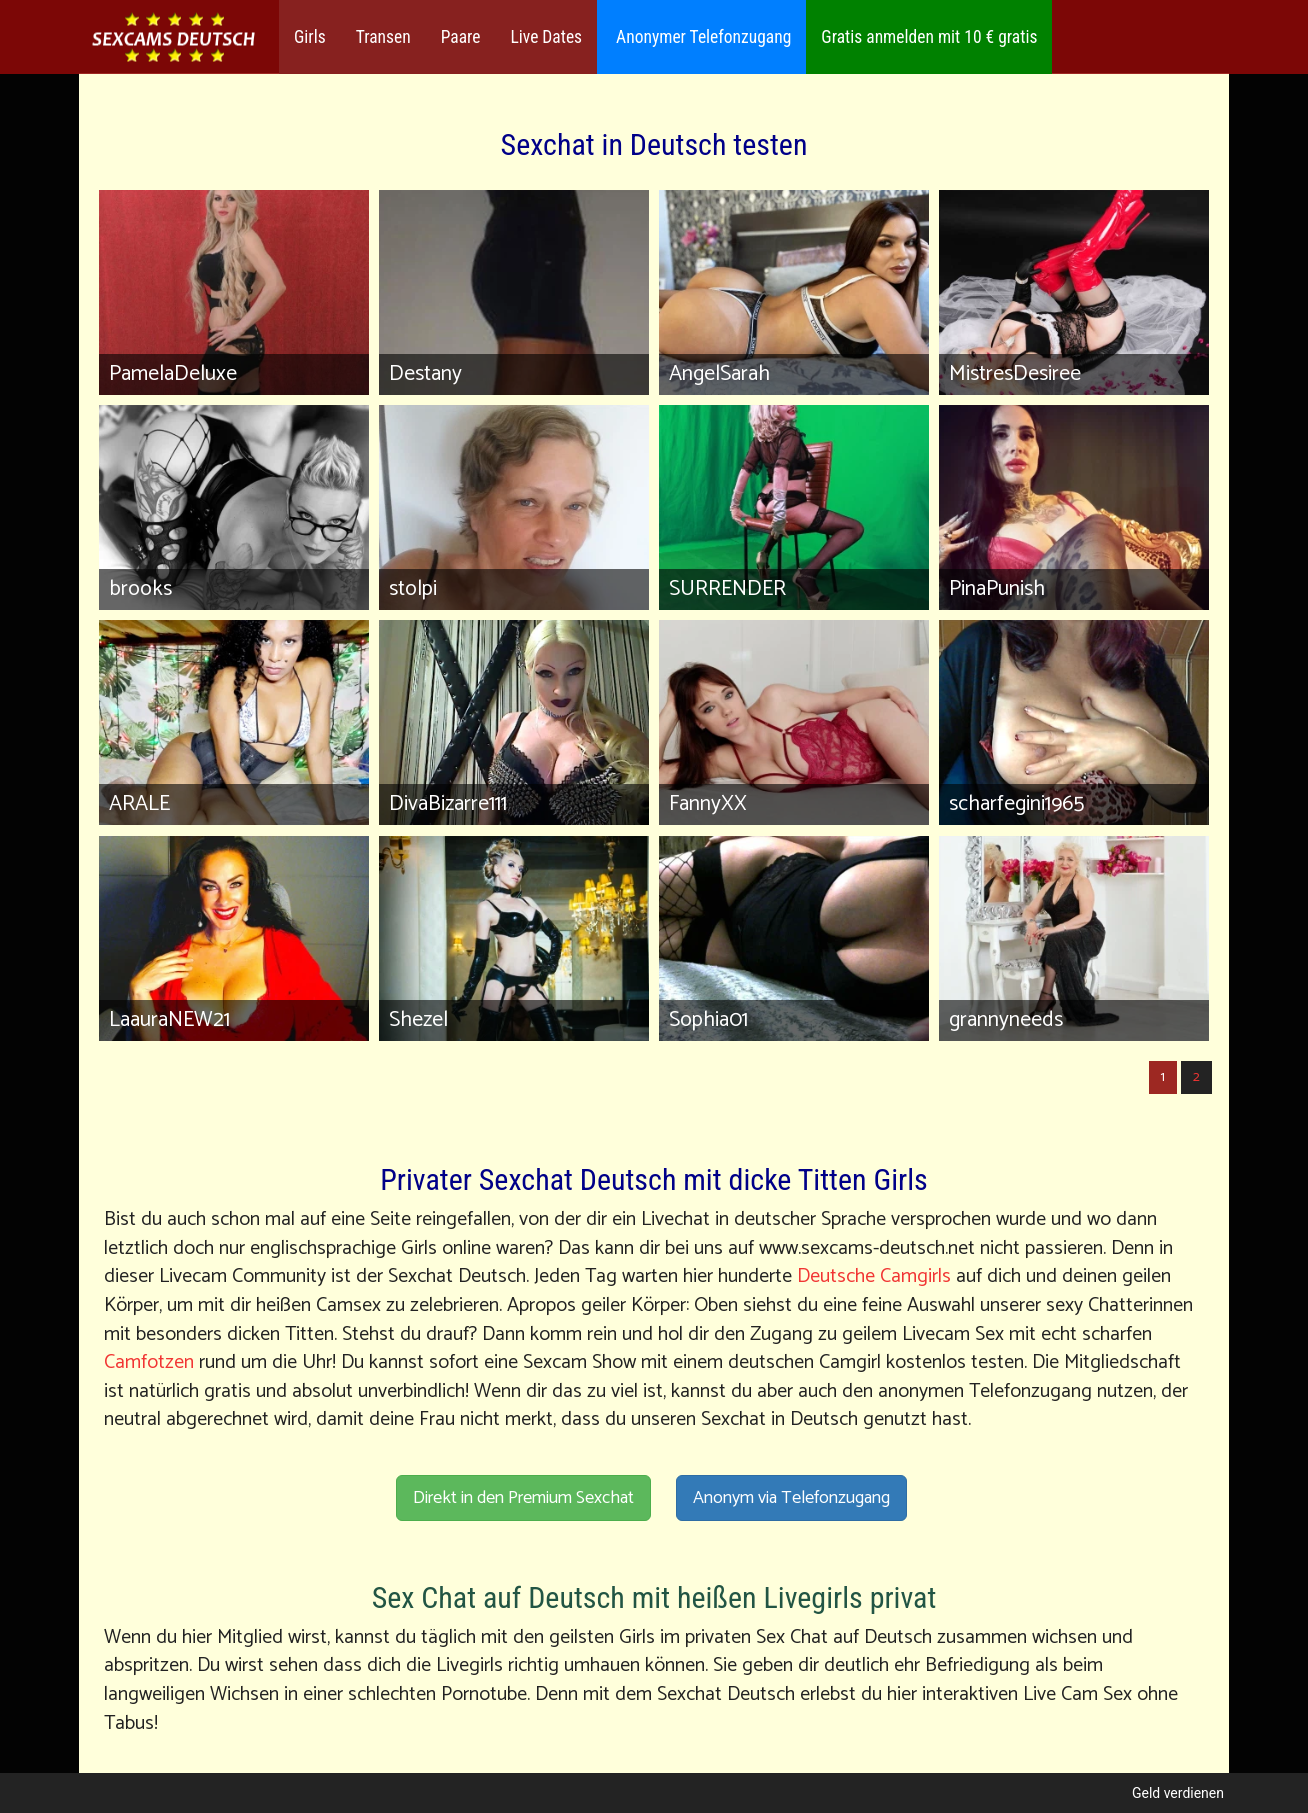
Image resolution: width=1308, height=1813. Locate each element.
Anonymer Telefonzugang (701, 37)
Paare (461, 37)
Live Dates (546, 37)
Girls (310, 37)
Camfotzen (149, 1362)
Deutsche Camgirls (874, 1276)
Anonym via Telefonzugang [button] (791, 1498)
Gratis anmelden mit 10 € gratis (929, 37)
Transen (383, 37)
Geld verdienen (1178, 1793)
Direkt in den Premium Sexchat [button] (523, 1498)
